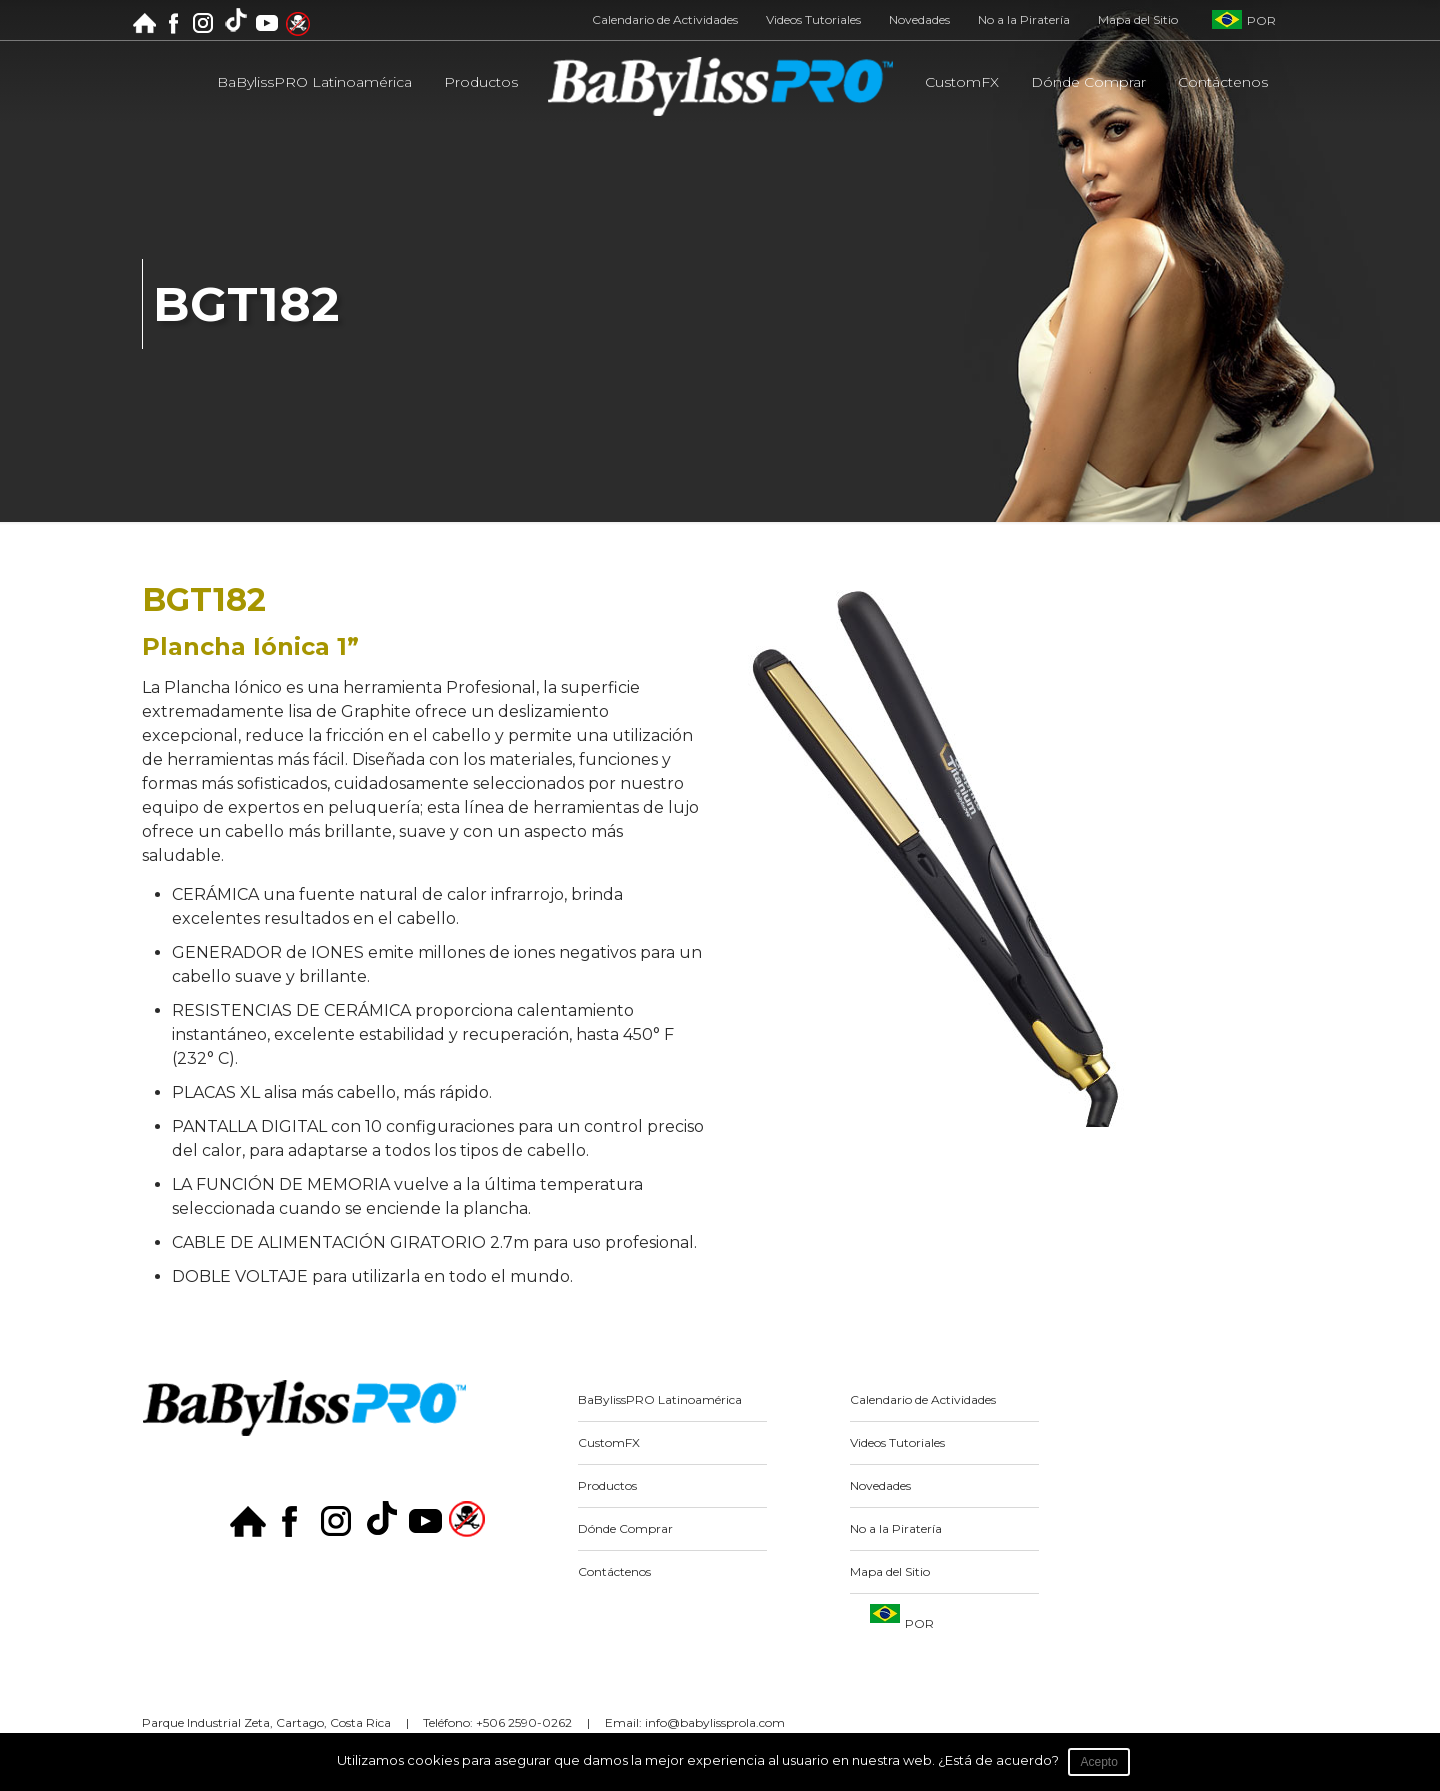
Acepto (1099, 1762)
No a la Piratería (1024, 20)
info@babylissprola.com (715, 1722)
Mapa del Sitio (1138, 20)
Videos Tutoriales (813, 20)
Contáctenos (614, 1571)
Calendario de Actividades (665, 20)
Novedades (919, 20)
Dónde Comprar (625, 1528)
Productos (607, 1485)
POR (1261, 20)
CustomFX (609, 1442)
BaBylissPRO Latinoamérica (660, 1399)
